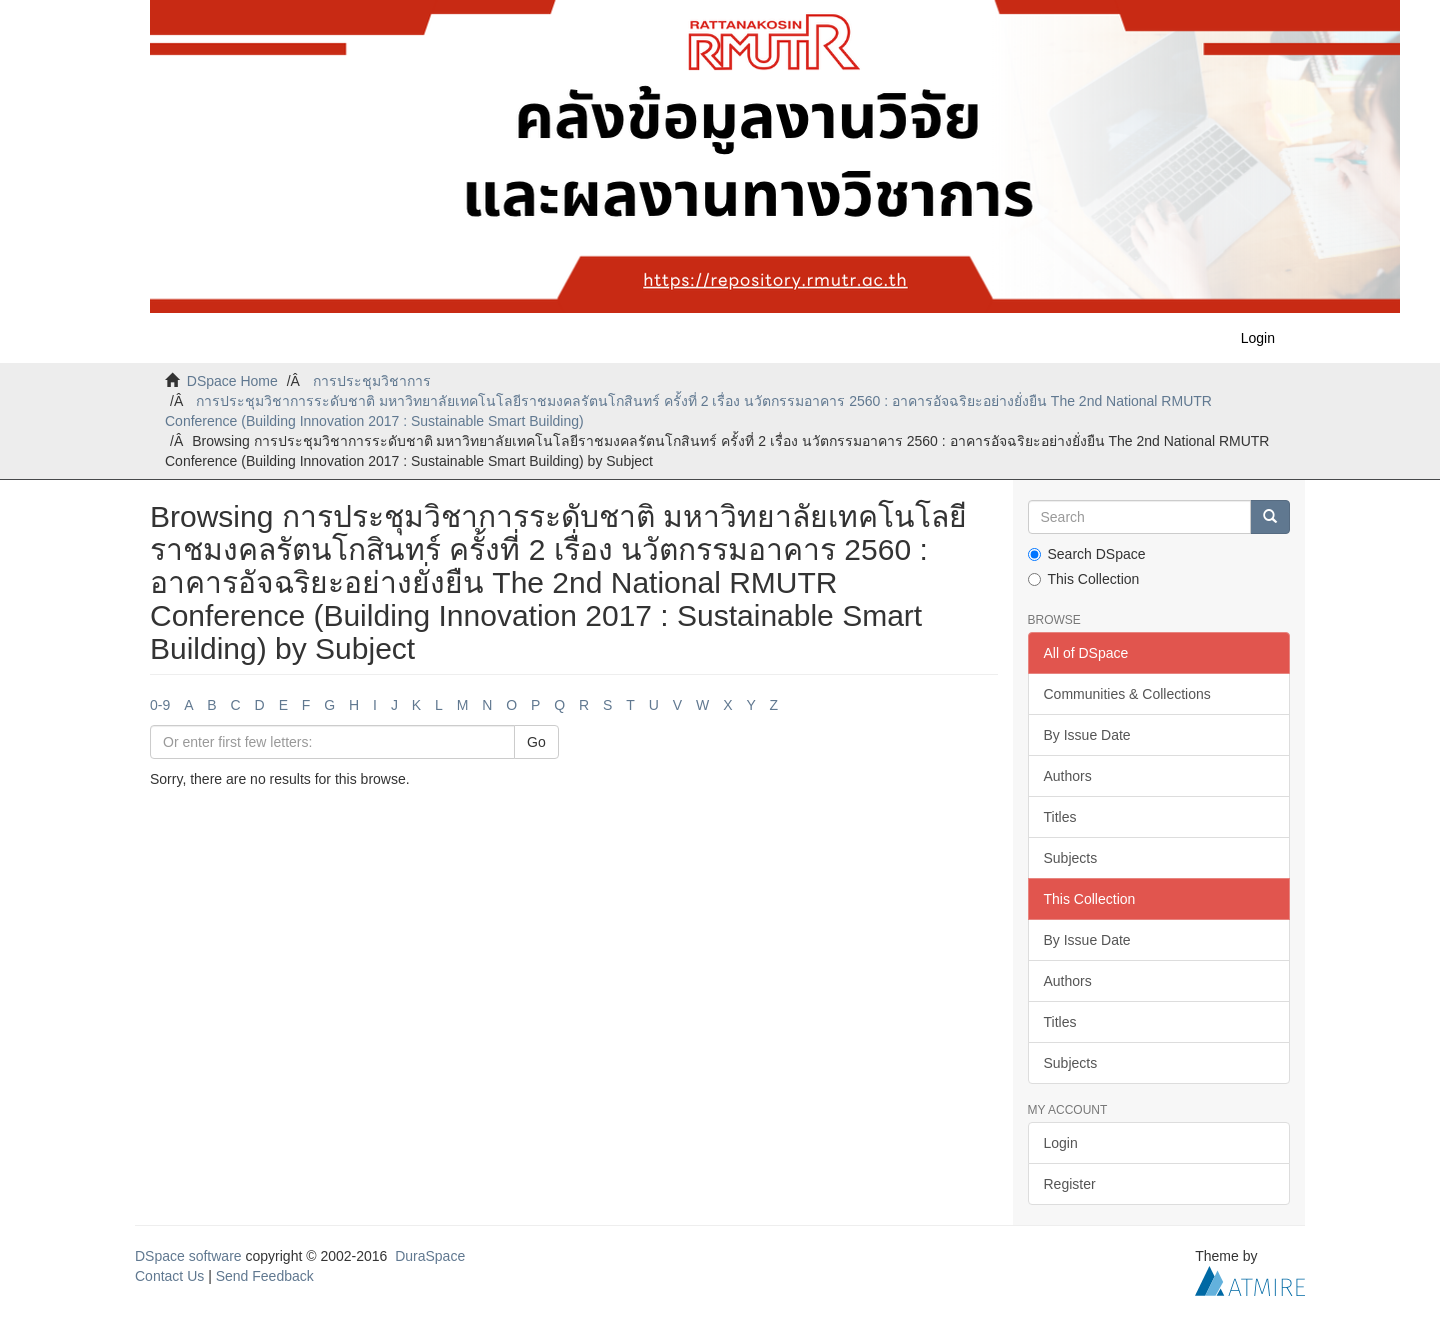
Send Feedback (265, 1276)
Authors (1068, 776)
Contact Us (169, 1276)
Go (536, 742)
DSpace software (188, 1256)
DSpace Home (232, 381)
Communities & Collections (1127, 694)
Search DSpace (1087, 554)
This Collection (1084, 579)
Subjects (1071, 858)
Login (1061, 1143)
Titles (1060, 817)
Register (1070, 1184)
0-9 (160, 705)
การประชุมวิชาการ (372, 381)
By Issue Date (1087, 735)
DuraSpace (430, 1256)
